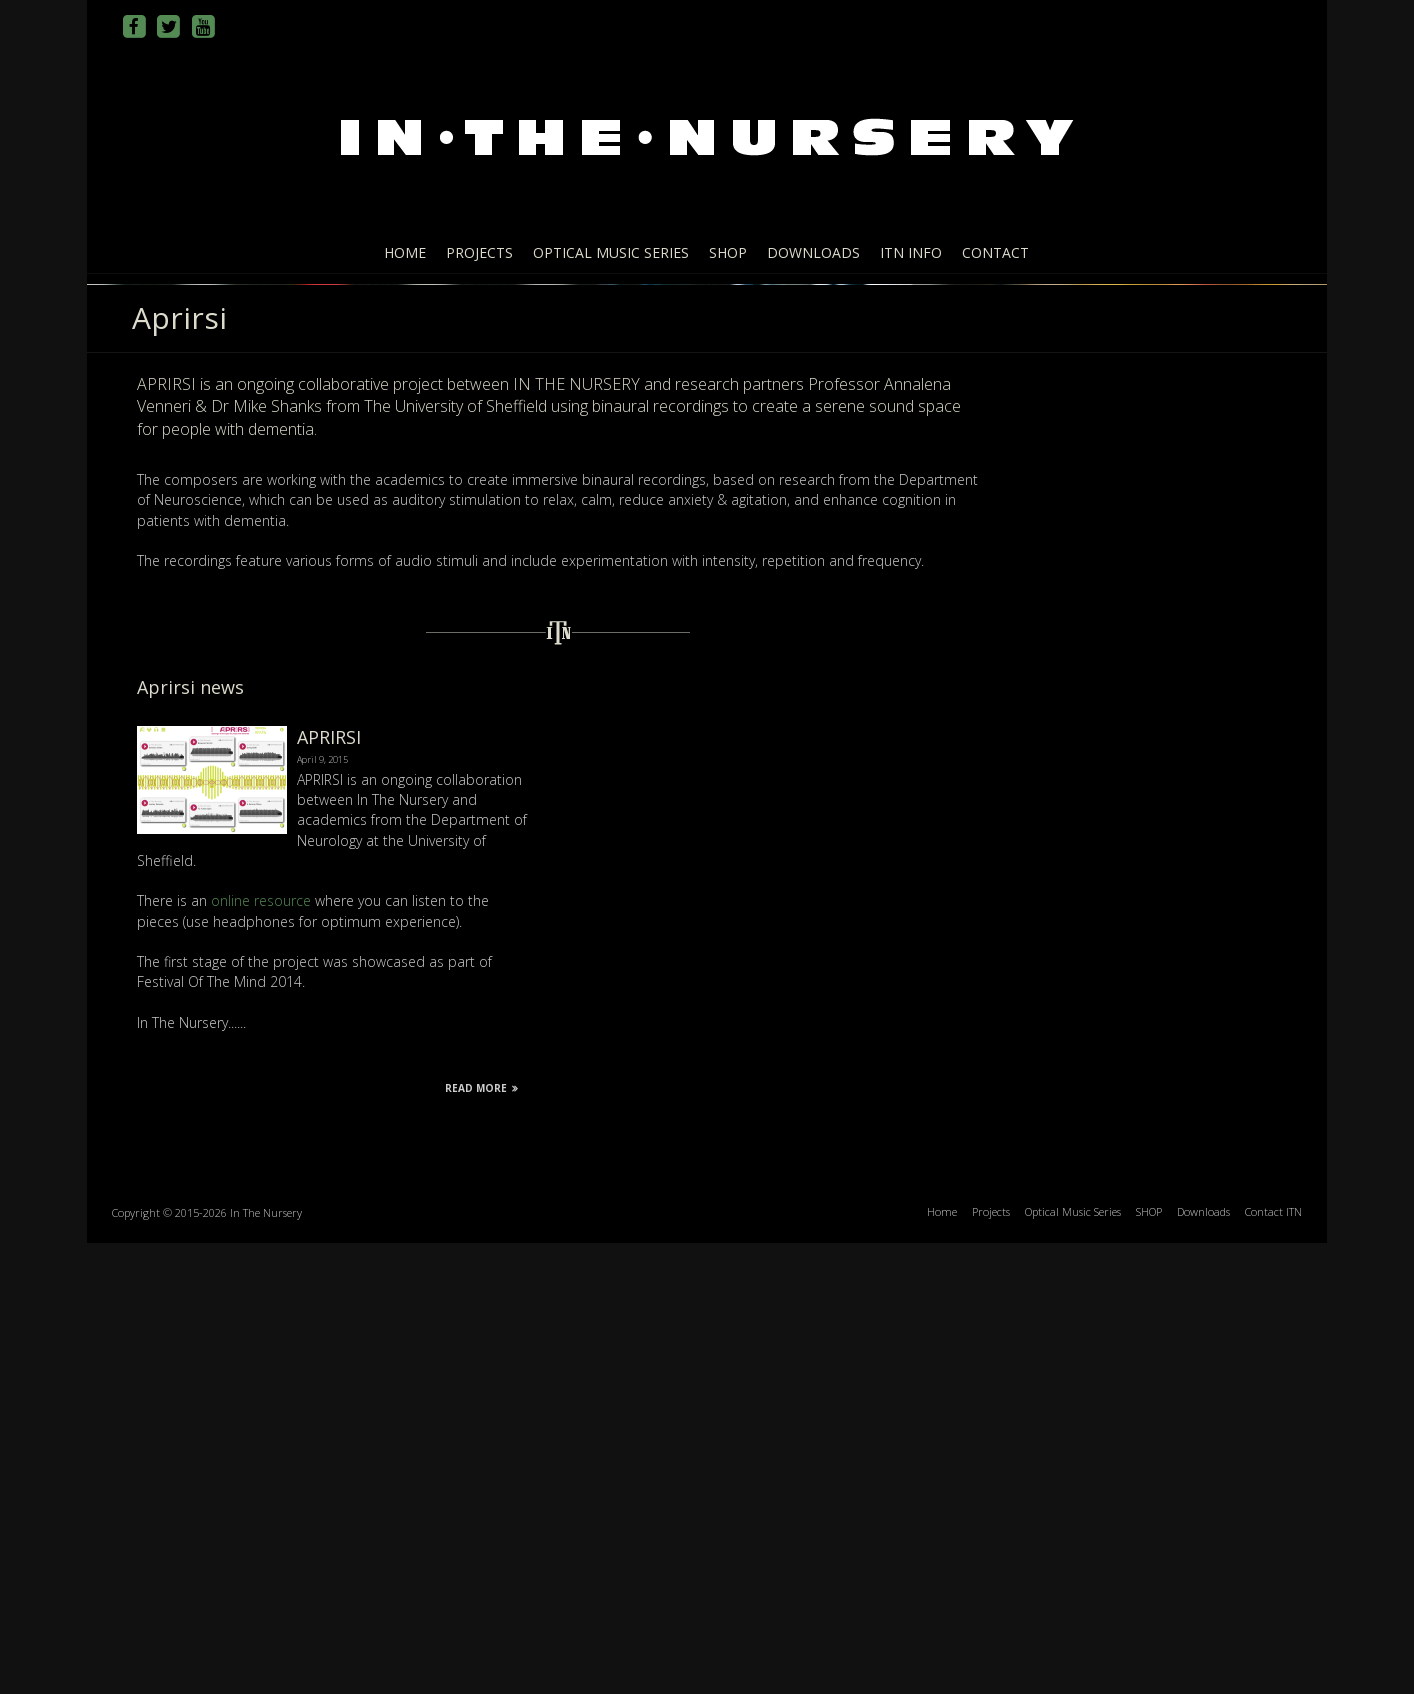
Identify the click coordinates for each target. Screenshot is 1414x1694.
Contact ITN (1273, 1662)
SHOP (728, 252)
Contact (995, 252)
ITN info (911, 252)
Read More (481, 1539)
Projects (479, 252)
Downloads (813, 252)
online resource (261, 1351)
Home (405, 252)
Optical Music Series (611, 252)
